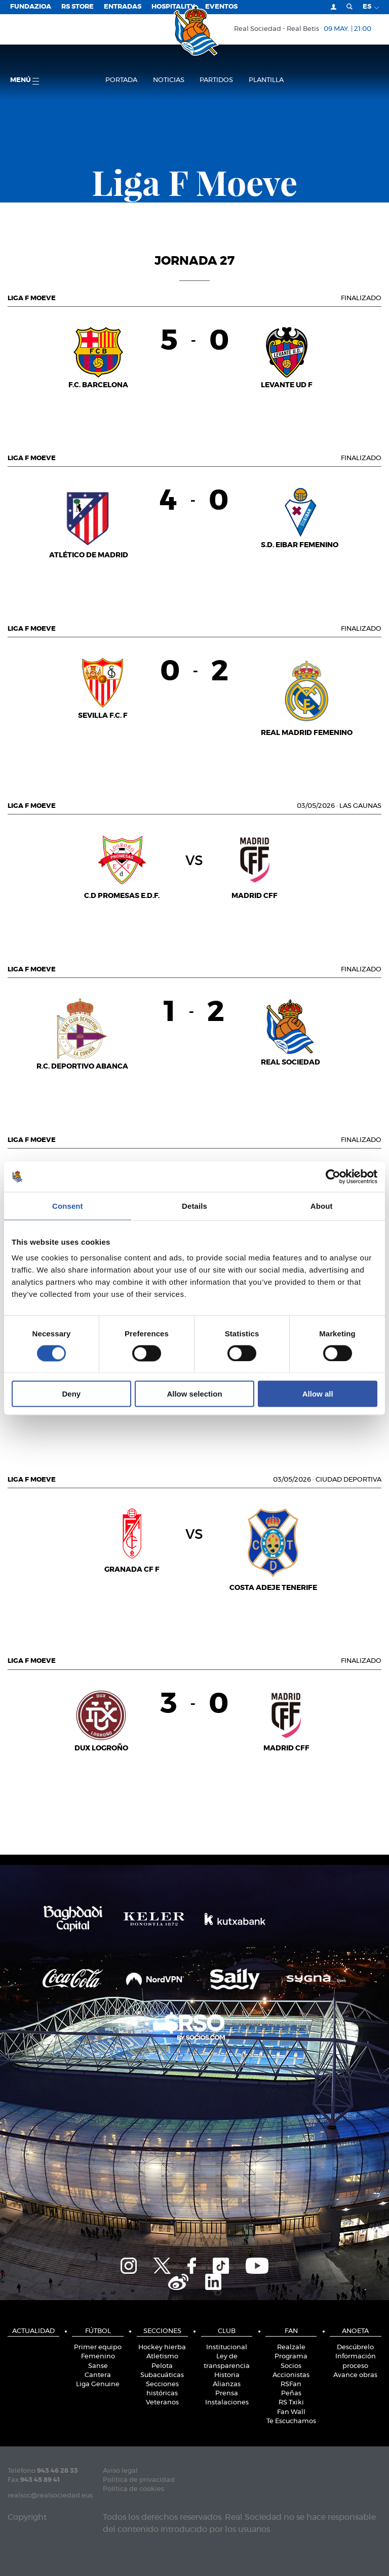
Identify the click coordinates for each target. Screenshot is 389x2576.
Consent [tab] (67, 1205)
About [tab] (321, 1205)
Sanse (98, 2366)
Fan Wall (291, 2412)
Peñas (291, 2393)
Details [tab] (194, 1205)
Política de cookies (133, 2489)
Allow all (317, 1393)
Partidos (216, 80)
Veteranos (162, 2402)
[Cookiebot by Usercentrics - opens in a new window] (333, 1176)
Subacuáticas (162, 2375)
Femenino (98, 2356)
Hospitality (173, 7)
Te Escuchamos (291, 2421)
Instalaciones (227, 2402)
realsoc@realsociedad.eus (50, 2495)
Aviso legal (120, 2471)
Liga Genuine (98, 2384)
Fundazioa (30, 7)
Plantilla (266, 80)
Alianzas (227, 2384)
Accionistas (291, 2375)
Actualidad (33, 2331)
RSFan (291, 2384)
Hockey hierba (162, 2347)
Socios (291, 2366)
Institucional (226, 2347)
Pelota (162, 2366)
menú (24, 81)
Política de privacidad (139, 2480)
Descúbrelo (355, 2347)
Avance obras (355, 2375)
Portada (121, 80)
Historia (227, 2375)
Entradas (122, 7)
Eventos (221, 7)
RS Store (77, 7)
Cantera (98, 2375)
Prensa (226, 2393)
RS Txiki (291, 2402)
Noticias (168, 80)
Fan (291, 2331)
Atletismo (162, 2356)
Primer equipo (98, 2347)
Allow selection (194, 1393)
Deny (71, 1393)
